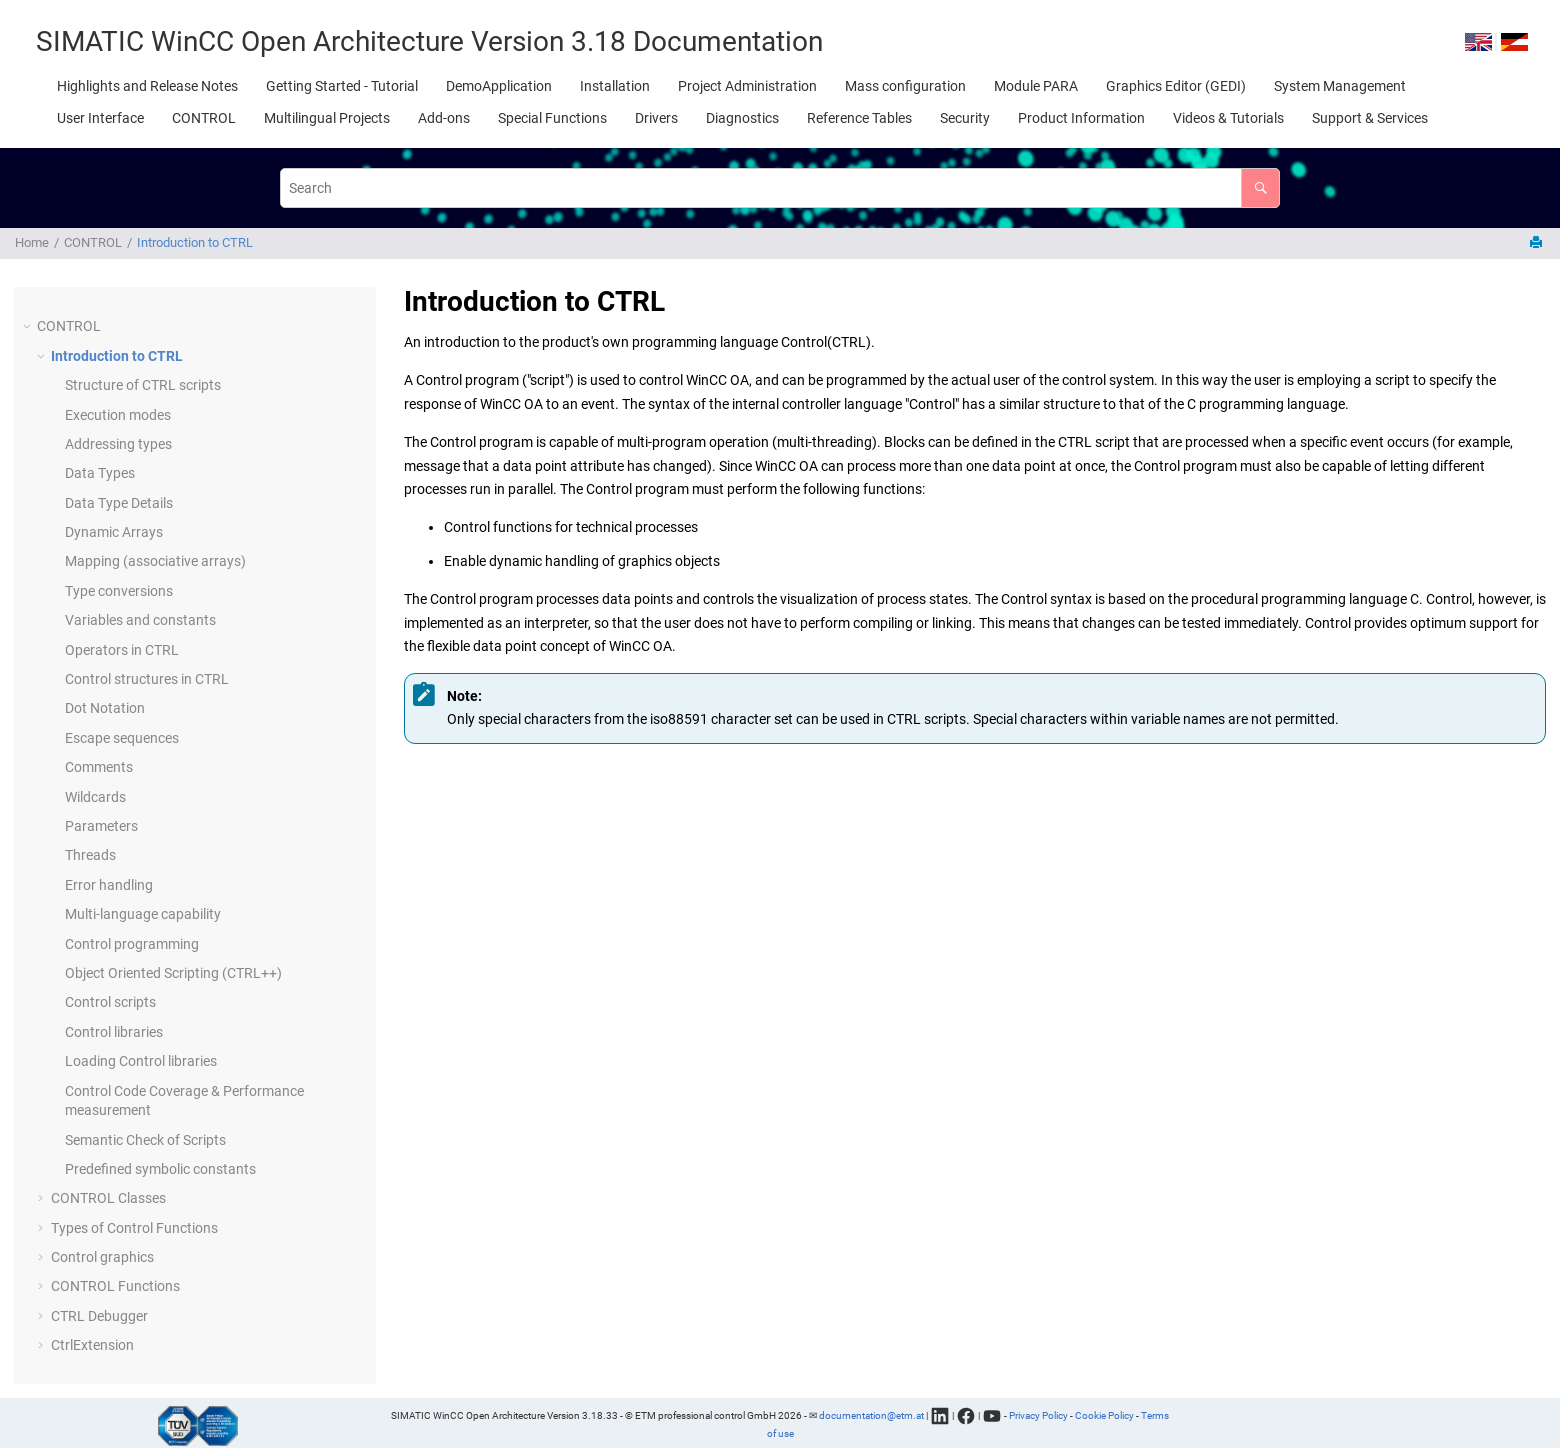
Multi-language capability (143, 914)
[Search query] (780, 187)
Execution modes (118, 415)
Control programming (132, 944)
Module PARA (1036, 86)
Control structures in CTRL (147, 679)
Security (965, 118)
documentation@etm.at (871, 1414)
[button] (29, 327)
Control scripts (110, 1002)
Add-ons (444, 118)
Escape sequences (122, 738)
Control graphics (102, 1257)
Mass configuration (905, 86)
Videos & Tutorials (1228, 118)
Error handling (109, 885)
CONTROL (204, 118)
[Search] (1260, 187)
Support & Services (1370, 118)
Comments (99, 767)
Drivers (656, 118)
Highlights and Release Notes (147, 86)
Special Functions (552, 118)
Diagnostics (742, 118)
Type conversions (119, 591)
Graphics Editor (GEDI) (1176, 86)
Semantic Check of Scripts (145, 1140)
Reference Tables (859, 118)
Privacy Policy (1038, 1414)
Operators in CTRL (122, 650)
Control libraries (114, 1032)
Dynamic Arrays (114, 532)
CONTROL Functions (115, 1286)
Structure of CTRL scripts (143, 385)
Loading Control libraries (141, 1061)
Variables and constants (140, 620)
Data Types (100, 473)
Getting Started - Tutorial (342, 86)
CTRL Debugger (99, 1316)
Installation (615, 86)
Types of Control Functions (134, 1228)
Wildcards (95, 797)
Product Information (1081, 118)
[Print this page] (1538, 243)
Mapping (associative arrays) (155, 561)
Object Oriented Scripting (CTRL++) (173, 973)
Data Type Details (119, 503)
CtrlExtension (92, 1345)
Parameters (101, 826)
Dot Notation (105, 708)
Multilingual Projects (327, 118)
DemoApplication (499, 86)
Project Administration (747, 86)
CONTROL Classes (108, 1198)
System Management (1340, 86)
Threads (90, 855)
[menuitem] (147, 86)
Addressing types (118, 444)
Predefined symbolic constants (160, 1169)
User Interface (100, 118)
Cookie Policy (1104, 1414)
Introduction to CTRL (195, 242)
